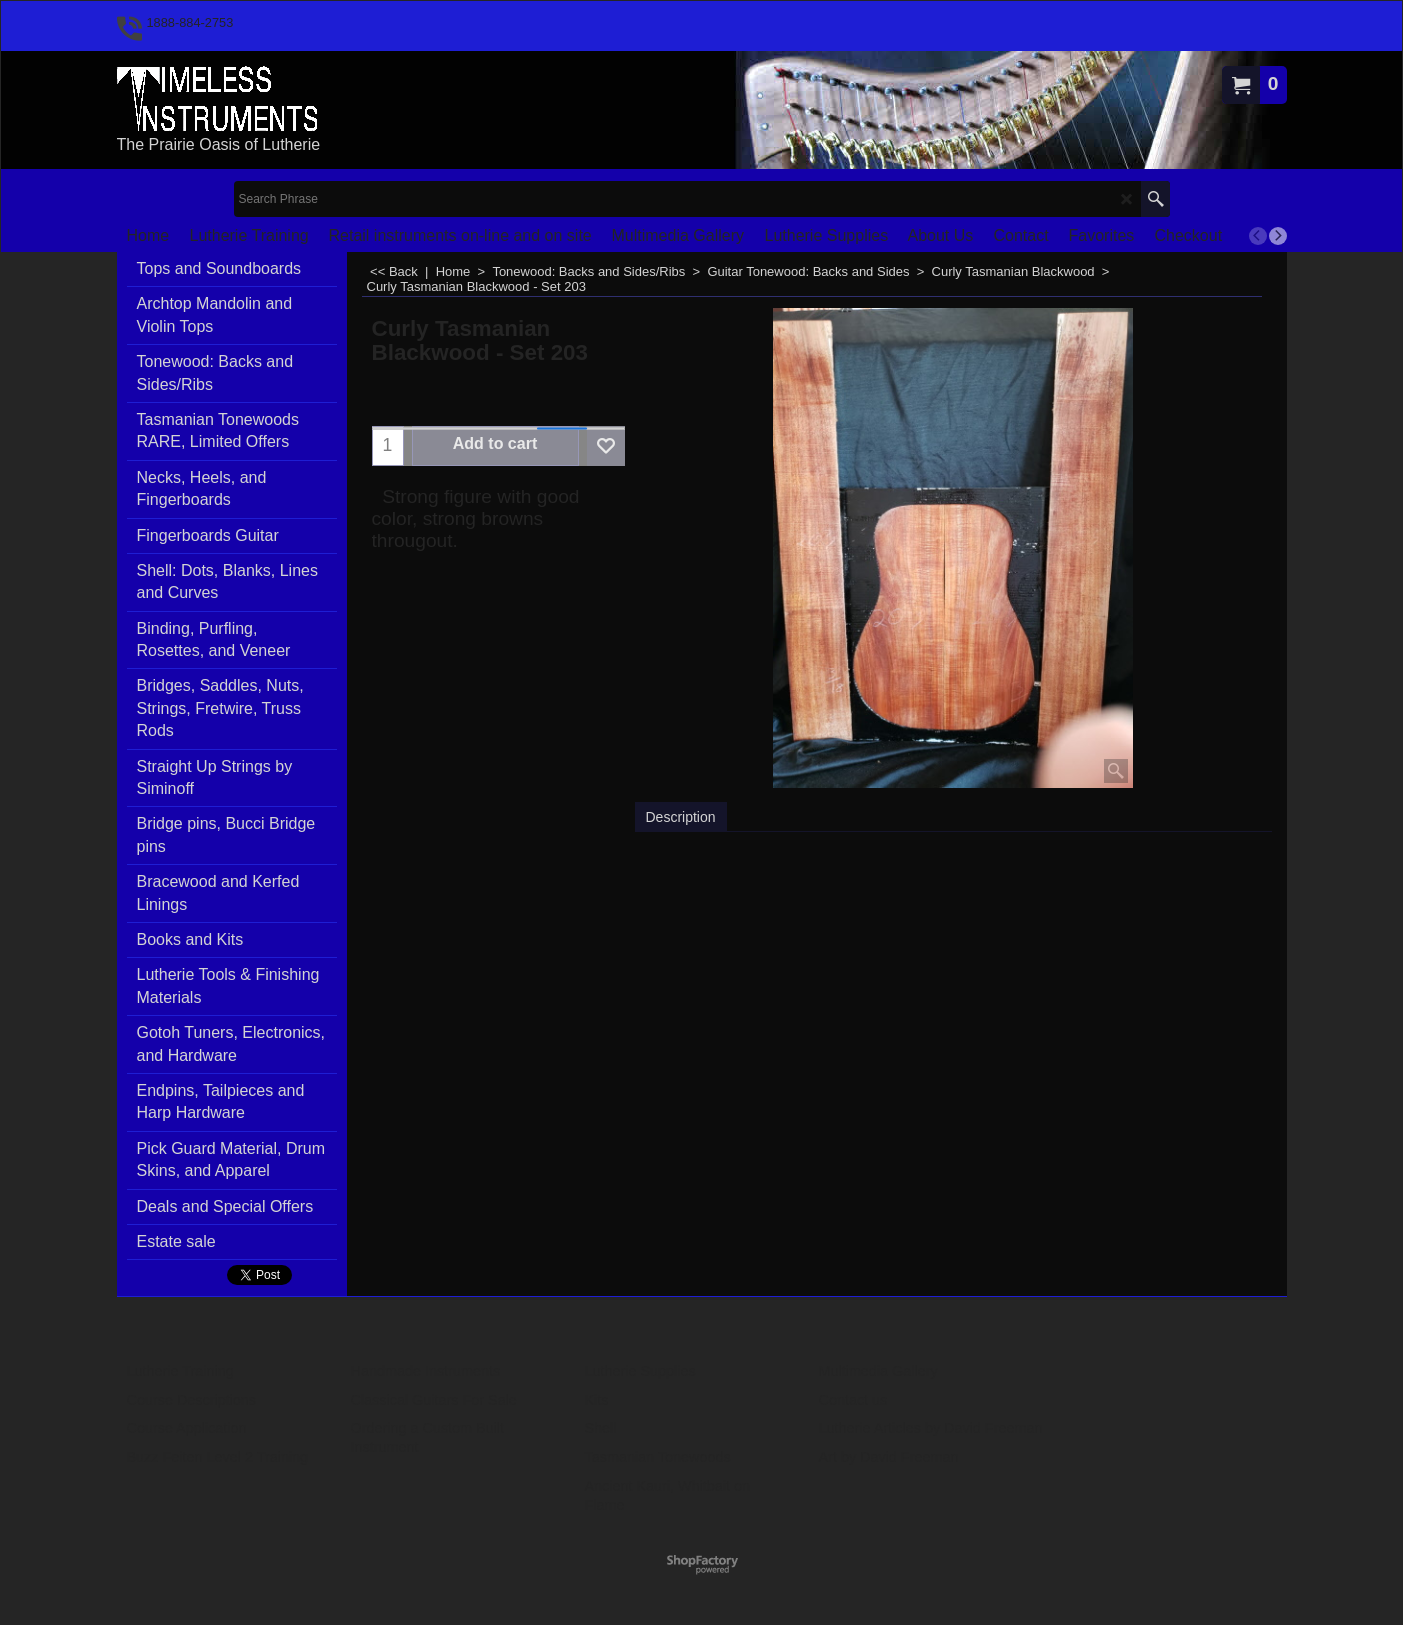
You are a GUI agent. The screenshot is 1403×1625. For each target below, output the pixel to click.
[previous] (1258, 236)
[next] (1278, 236)
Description (681, 817)
